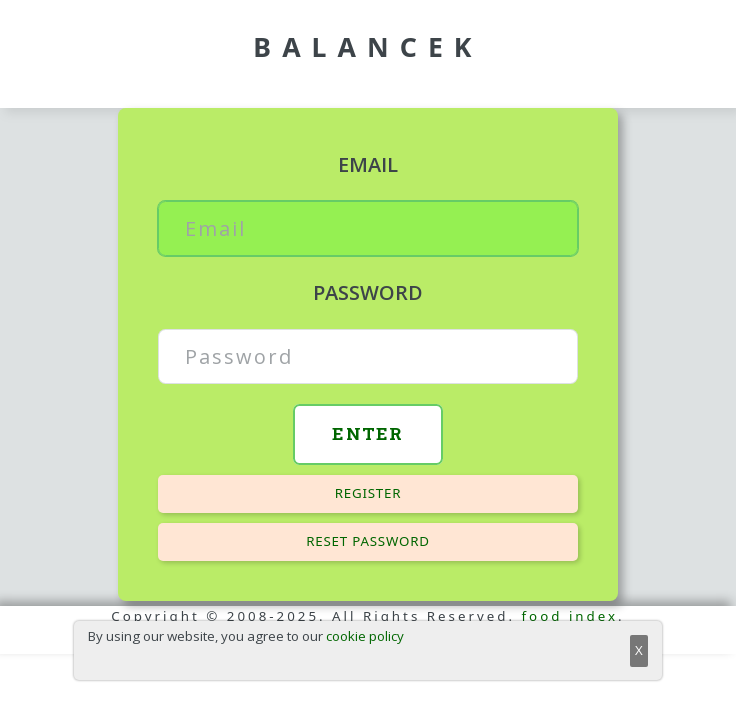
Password (368, 292)
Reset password (368, 541)
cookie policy (365, 636)
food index (570, 616)
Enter (368, 433)
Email (368, 164)
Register (368, 493)
